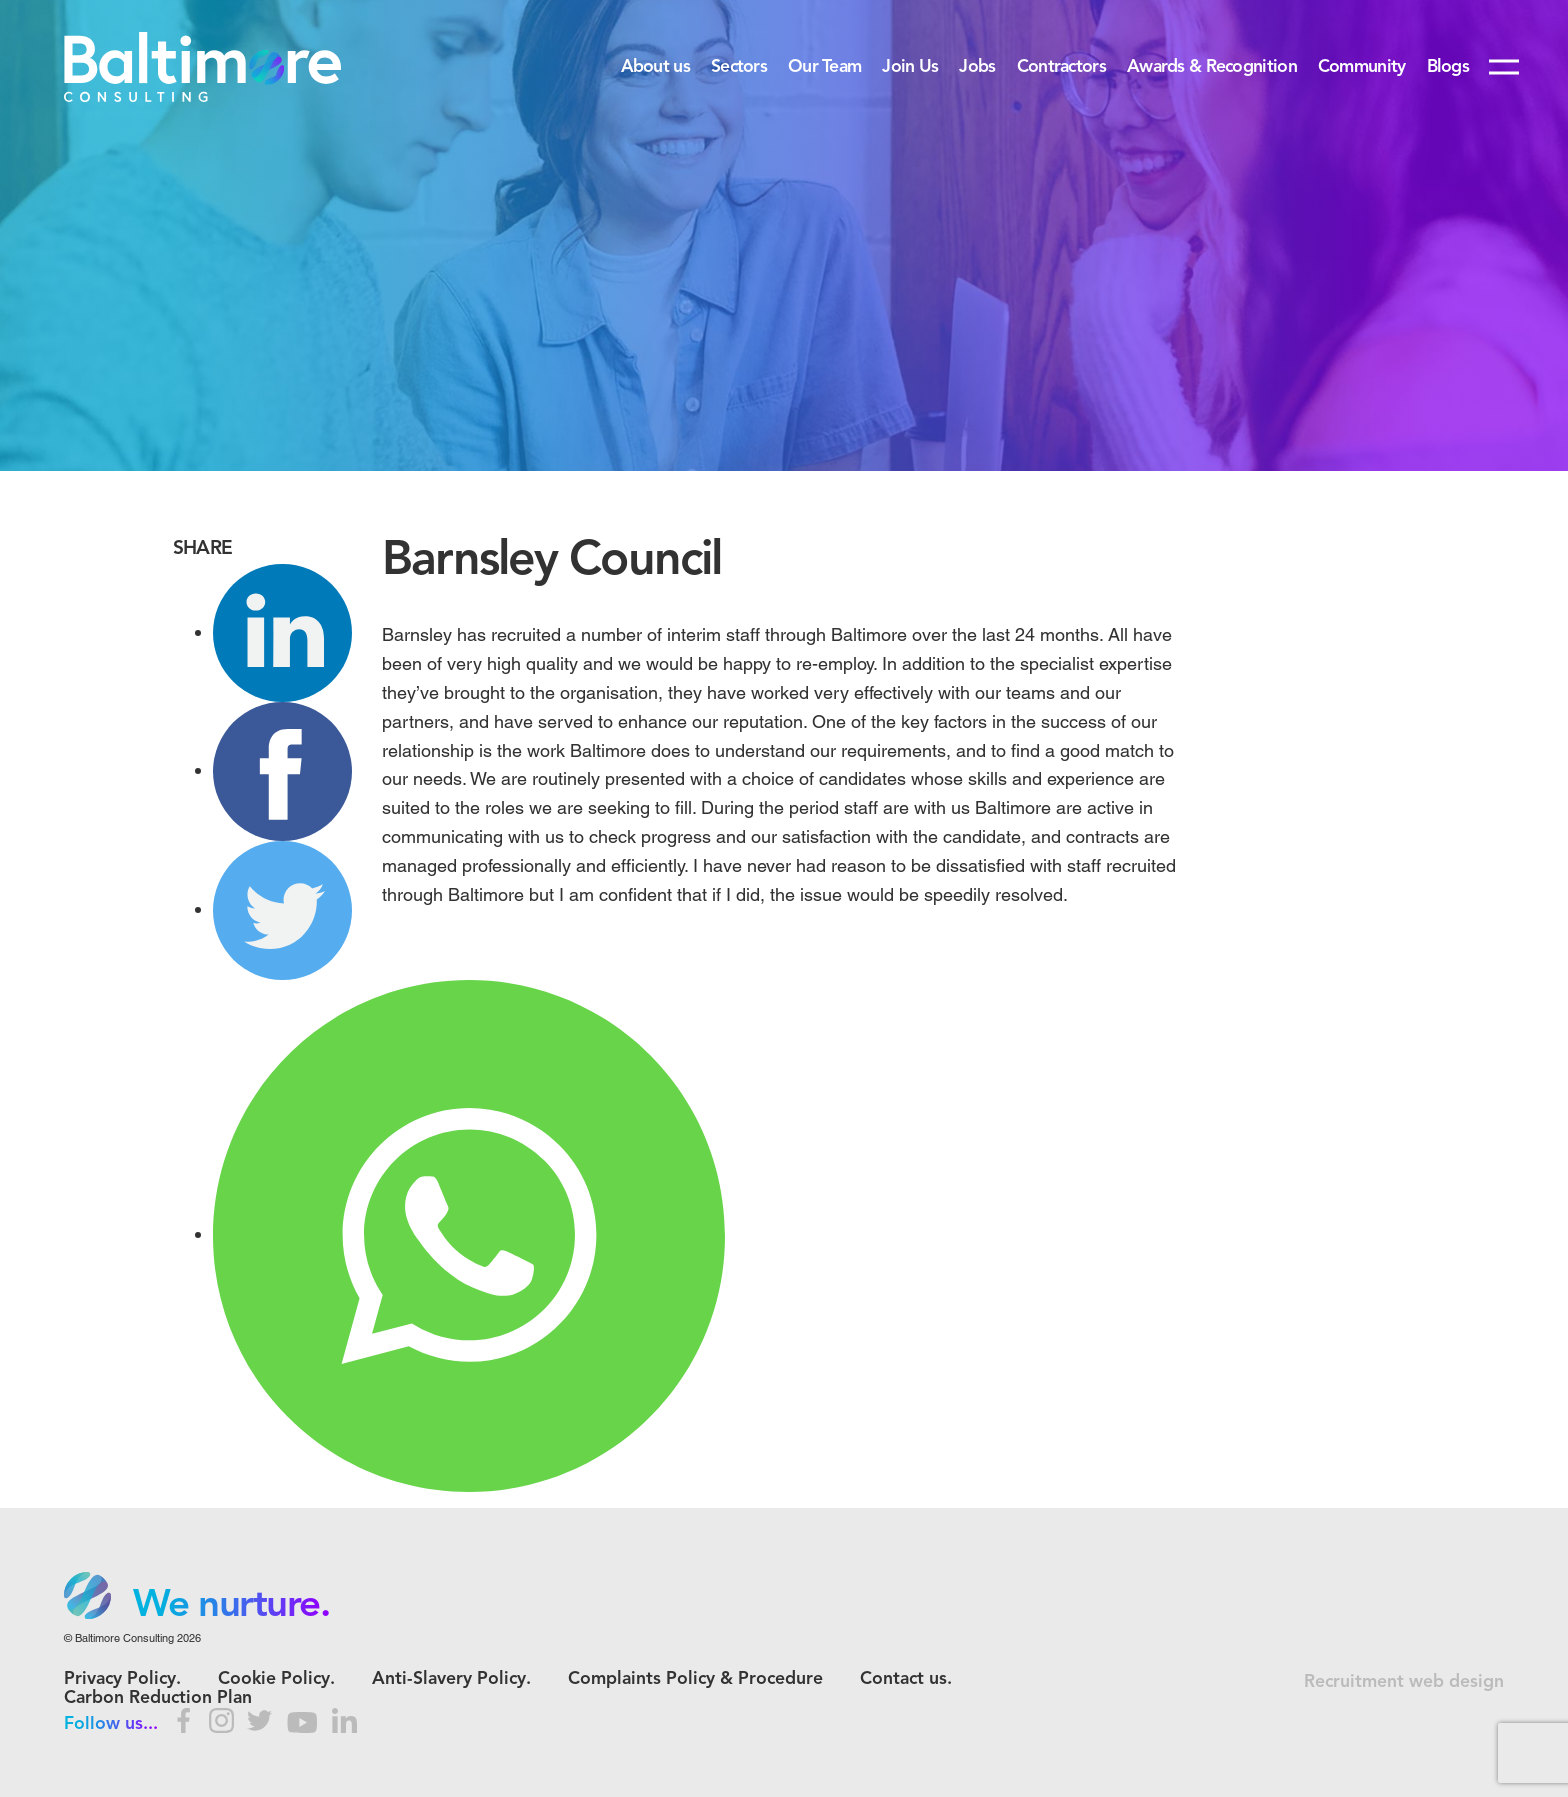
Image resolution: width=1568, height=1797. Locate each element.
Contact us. (906, 1679)
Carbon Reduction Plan (158, 1698)
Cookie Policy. (276, 1679)
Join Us (910, 67)
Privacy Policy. (122, 1679)
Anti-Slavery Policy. (451, 1679)
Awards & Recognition (1212, 67)
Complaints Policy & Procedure (695, 1679)
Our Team (824, 67)
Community (1362, 67)
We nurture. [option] (231, 1606)
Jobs (977, 67)
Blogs (1448, 67)
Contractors (1061, 67)
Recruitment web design (1404, 1682)
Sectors (739, 67)
